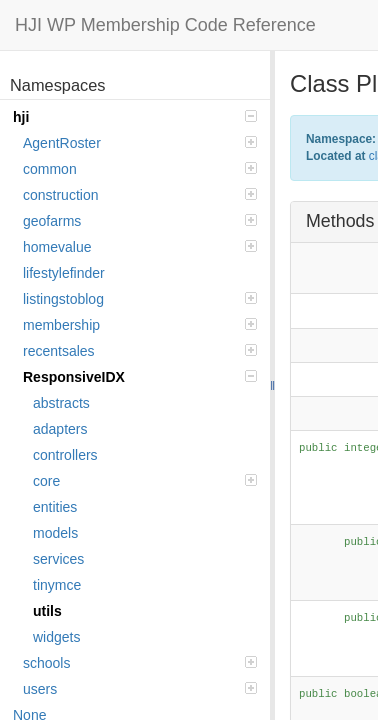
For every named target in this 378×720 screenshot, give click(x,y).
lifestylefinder (64, 273)
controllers (65, 455)
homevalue (140, 247)
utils (47, 611)
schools (140, 663)
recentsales (140, 351)
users (140, 689)
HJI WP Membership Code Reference (165, 25)
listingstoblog (140, 299)
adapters (60, 429)
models (55, 533)
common (140, 169)
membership (140, 325)
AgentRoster (140, 143)
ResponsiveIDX (140, 377)
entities (55, 507)
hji (135, 117)
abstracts (61, 403)
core (145, 481)
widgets (56, 637)
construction (140, 195)
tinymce (57, 585)
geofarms (140, 221)
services (58, 559)
